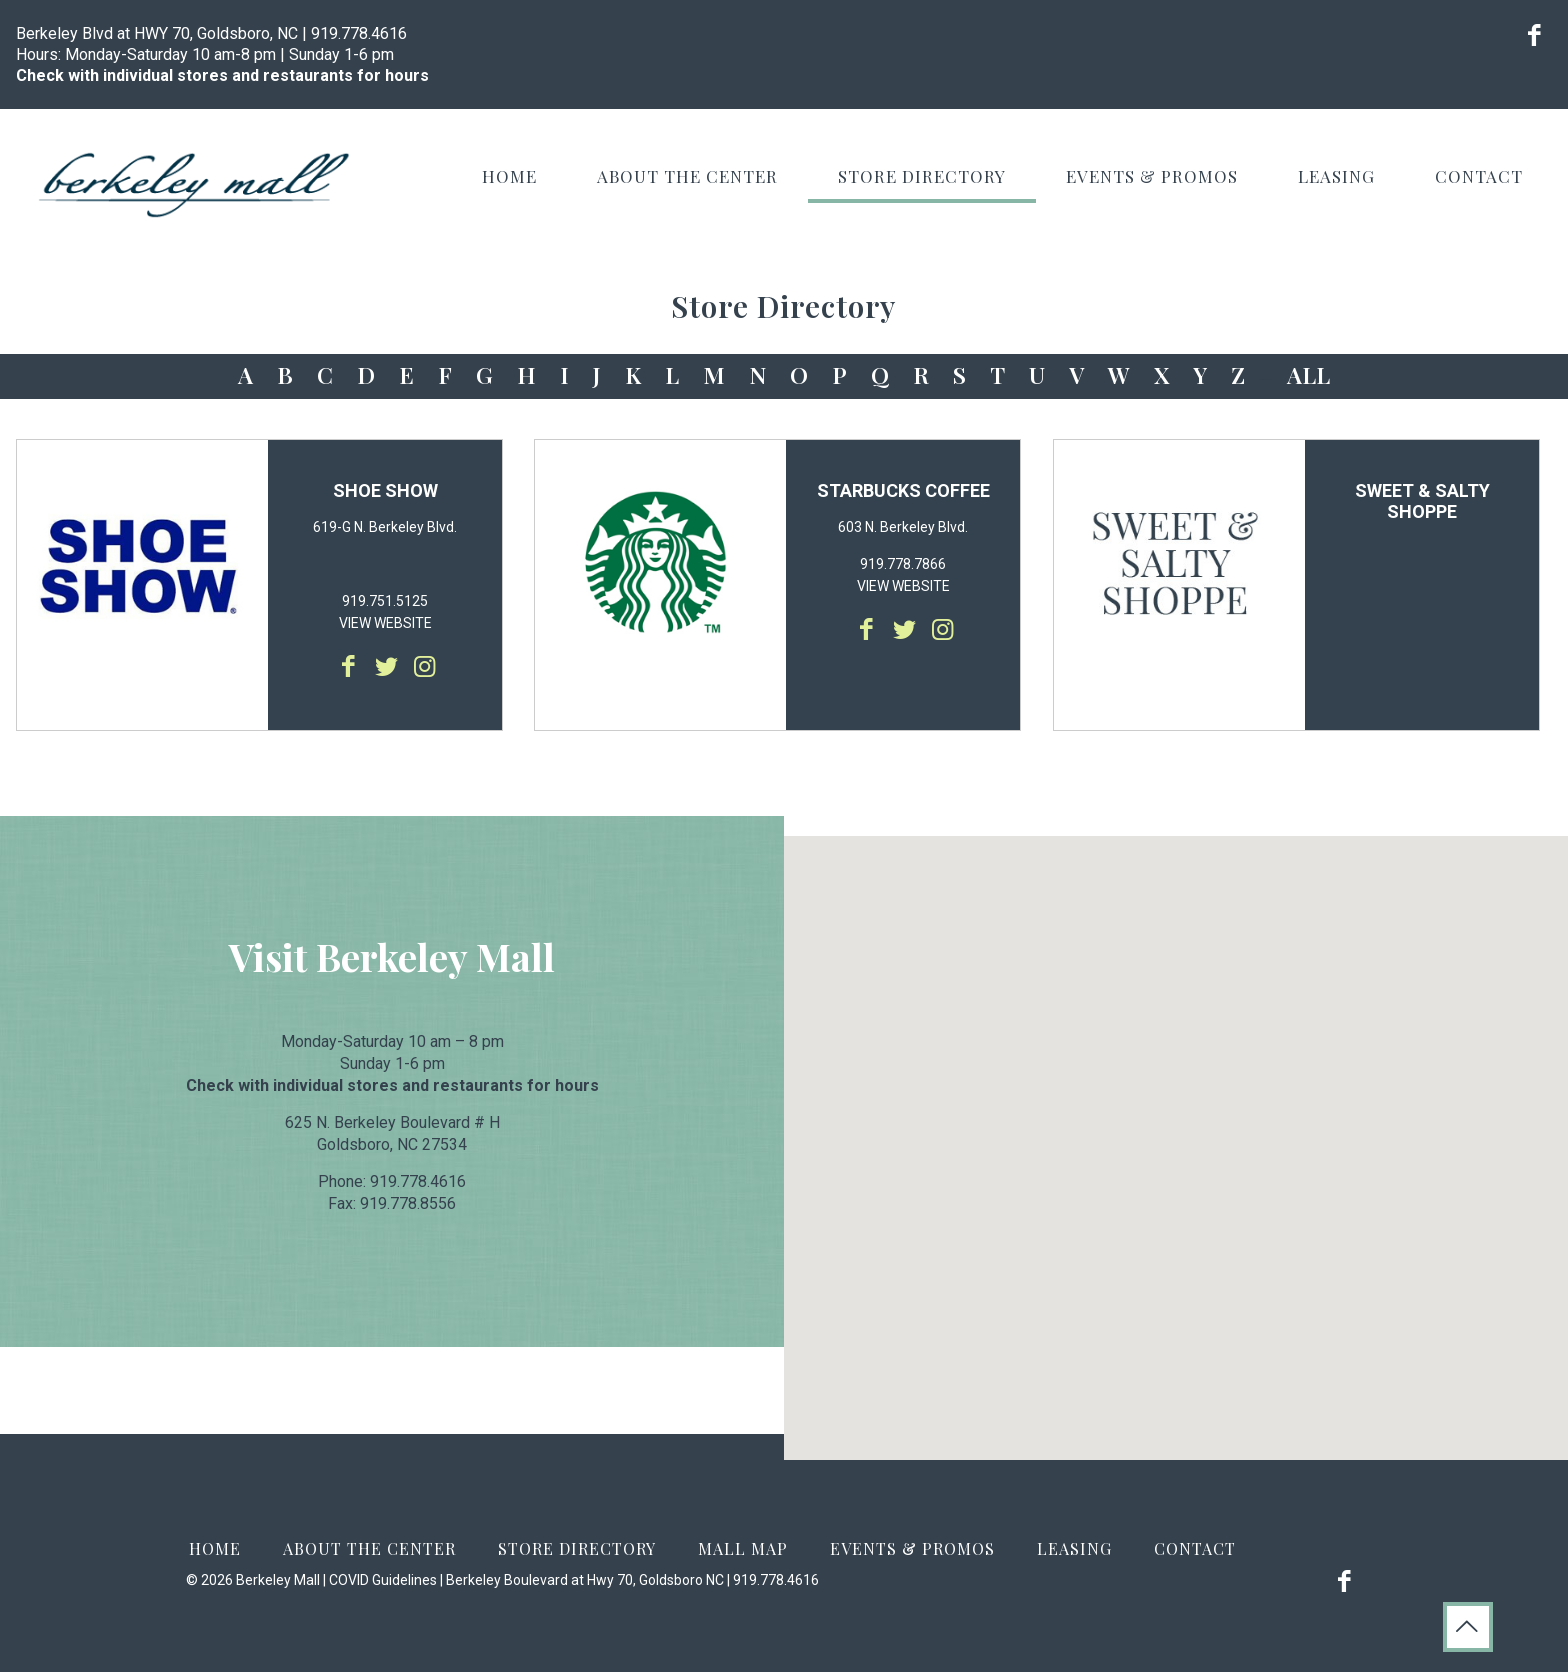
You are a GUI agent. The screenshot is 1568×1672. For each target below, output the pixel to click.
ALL (1308, 374)
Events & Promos (912, 1548)
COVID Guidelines (383, 1580)
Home (215, 1548)
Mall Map (743, 1548)
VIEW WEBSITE (385, 623)
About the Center (369, 1548)
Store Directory (577, 1548)
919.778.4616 (359, 33)
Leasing (1074, 1548)
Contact (1195, 1548)
